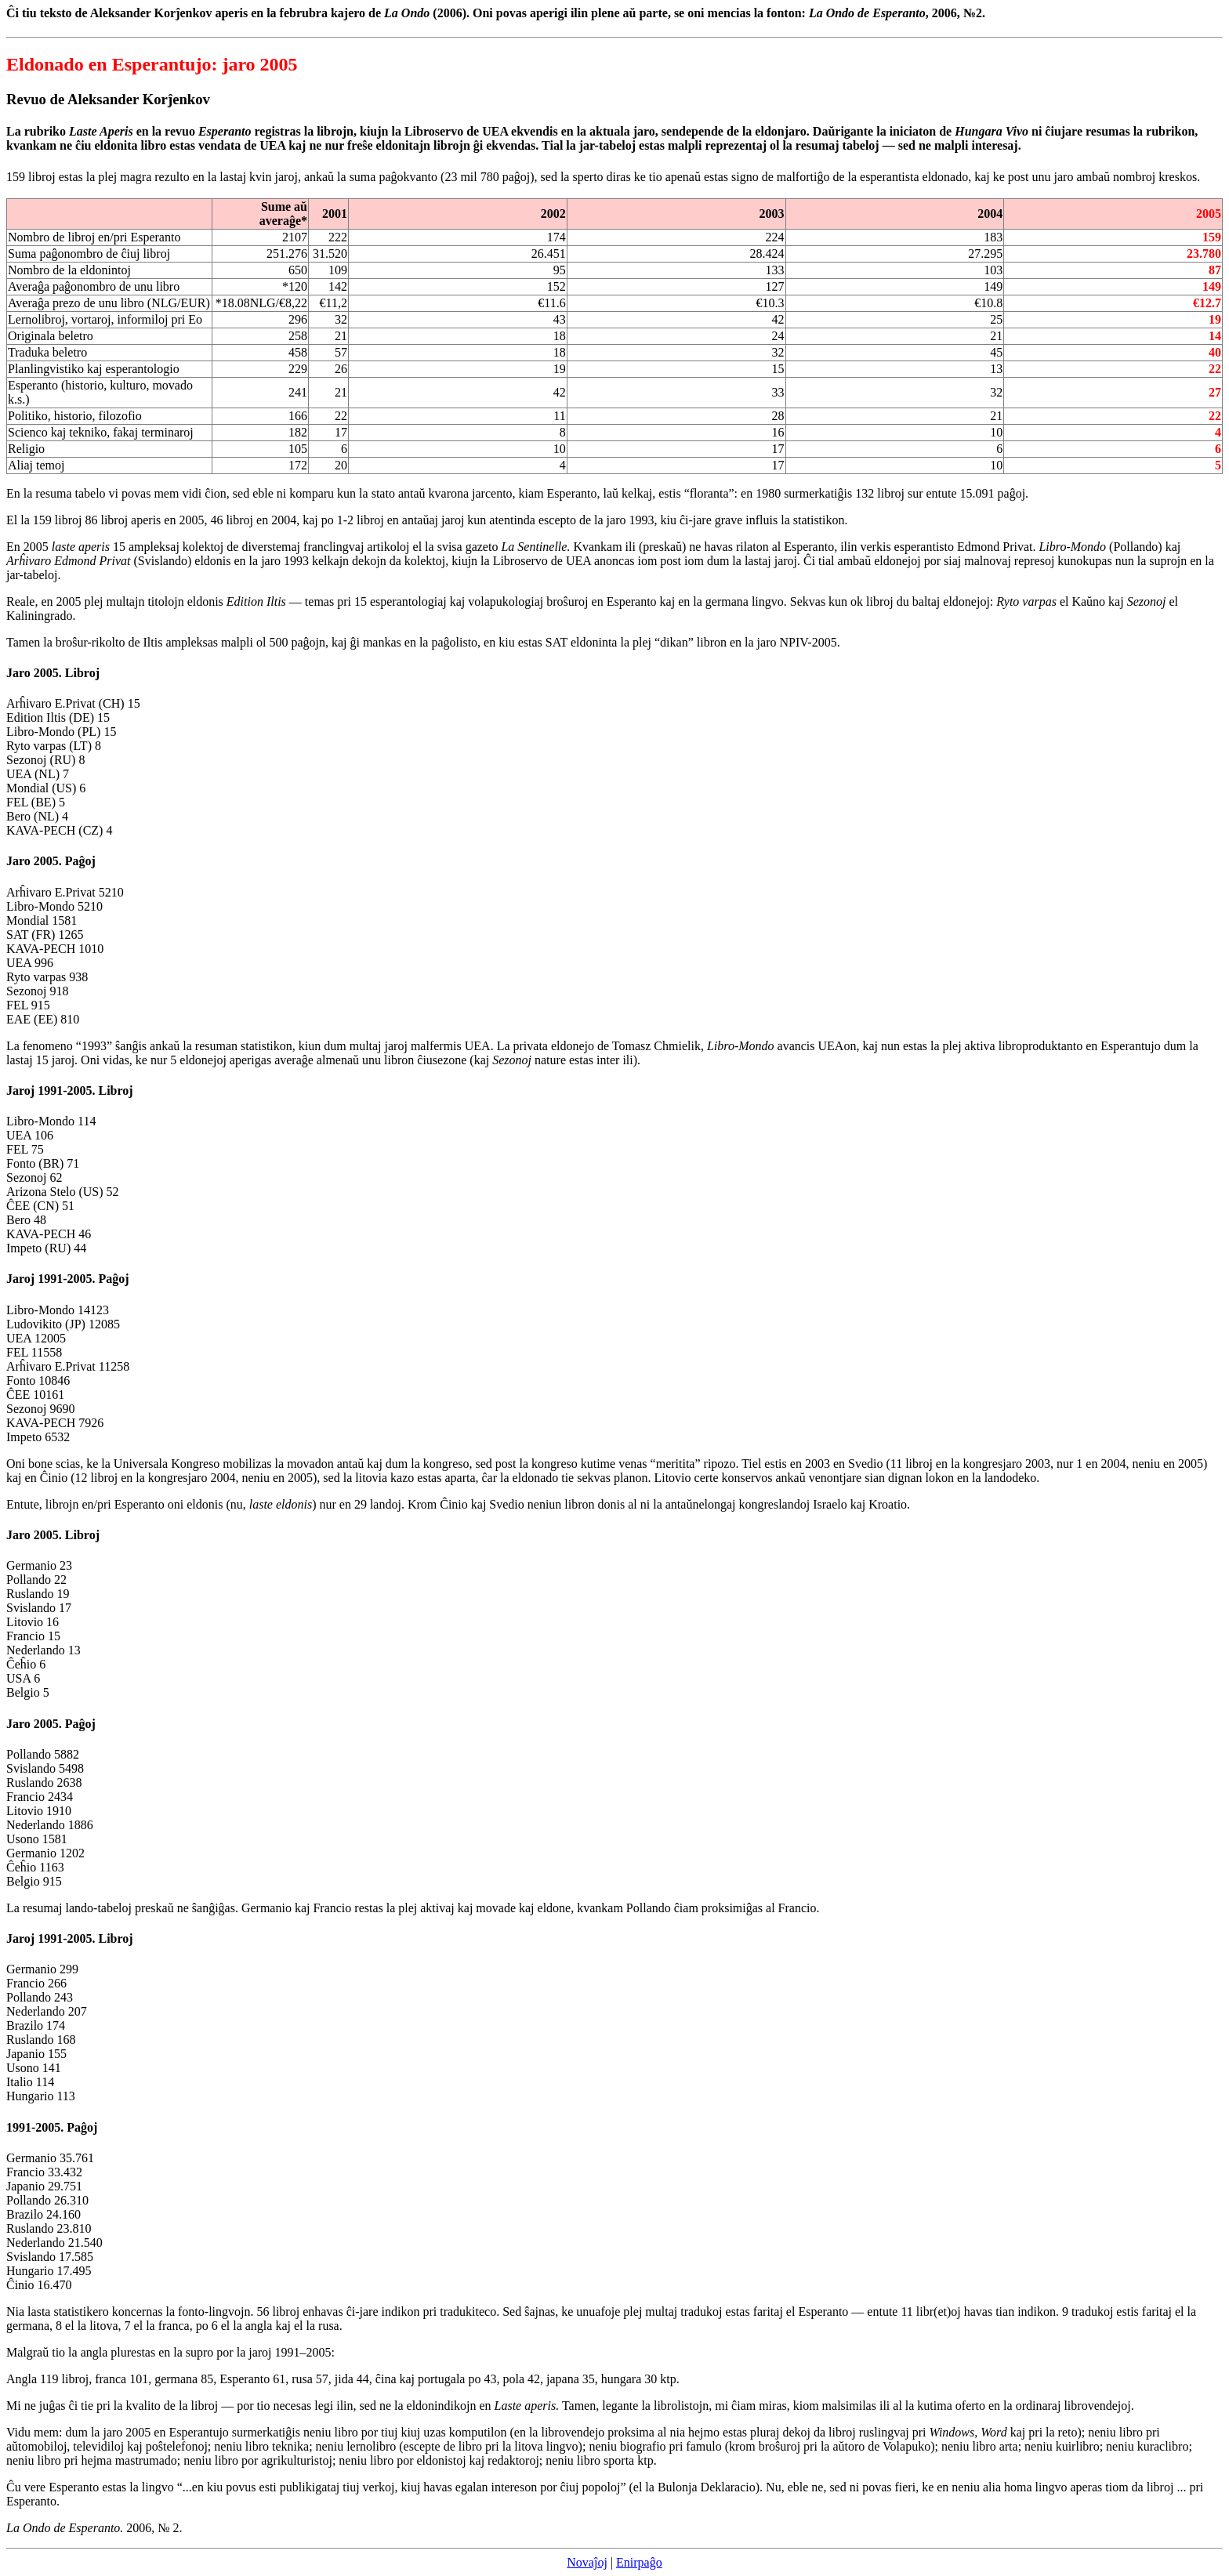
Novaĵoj (587, 2562)
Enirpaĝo (639, 2562)
